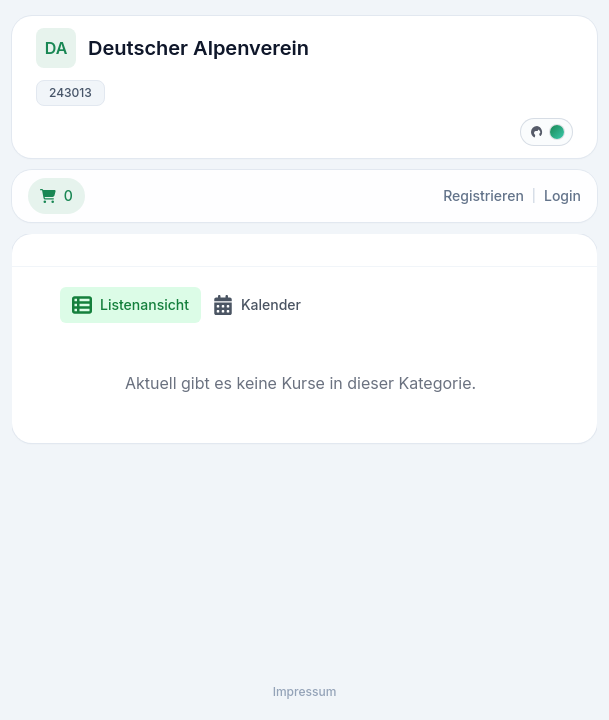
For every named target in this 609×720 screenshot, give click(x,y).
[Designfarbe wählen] (546, 132)
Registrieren (483, 195)
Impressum (305, 691)
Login (562, 195)
